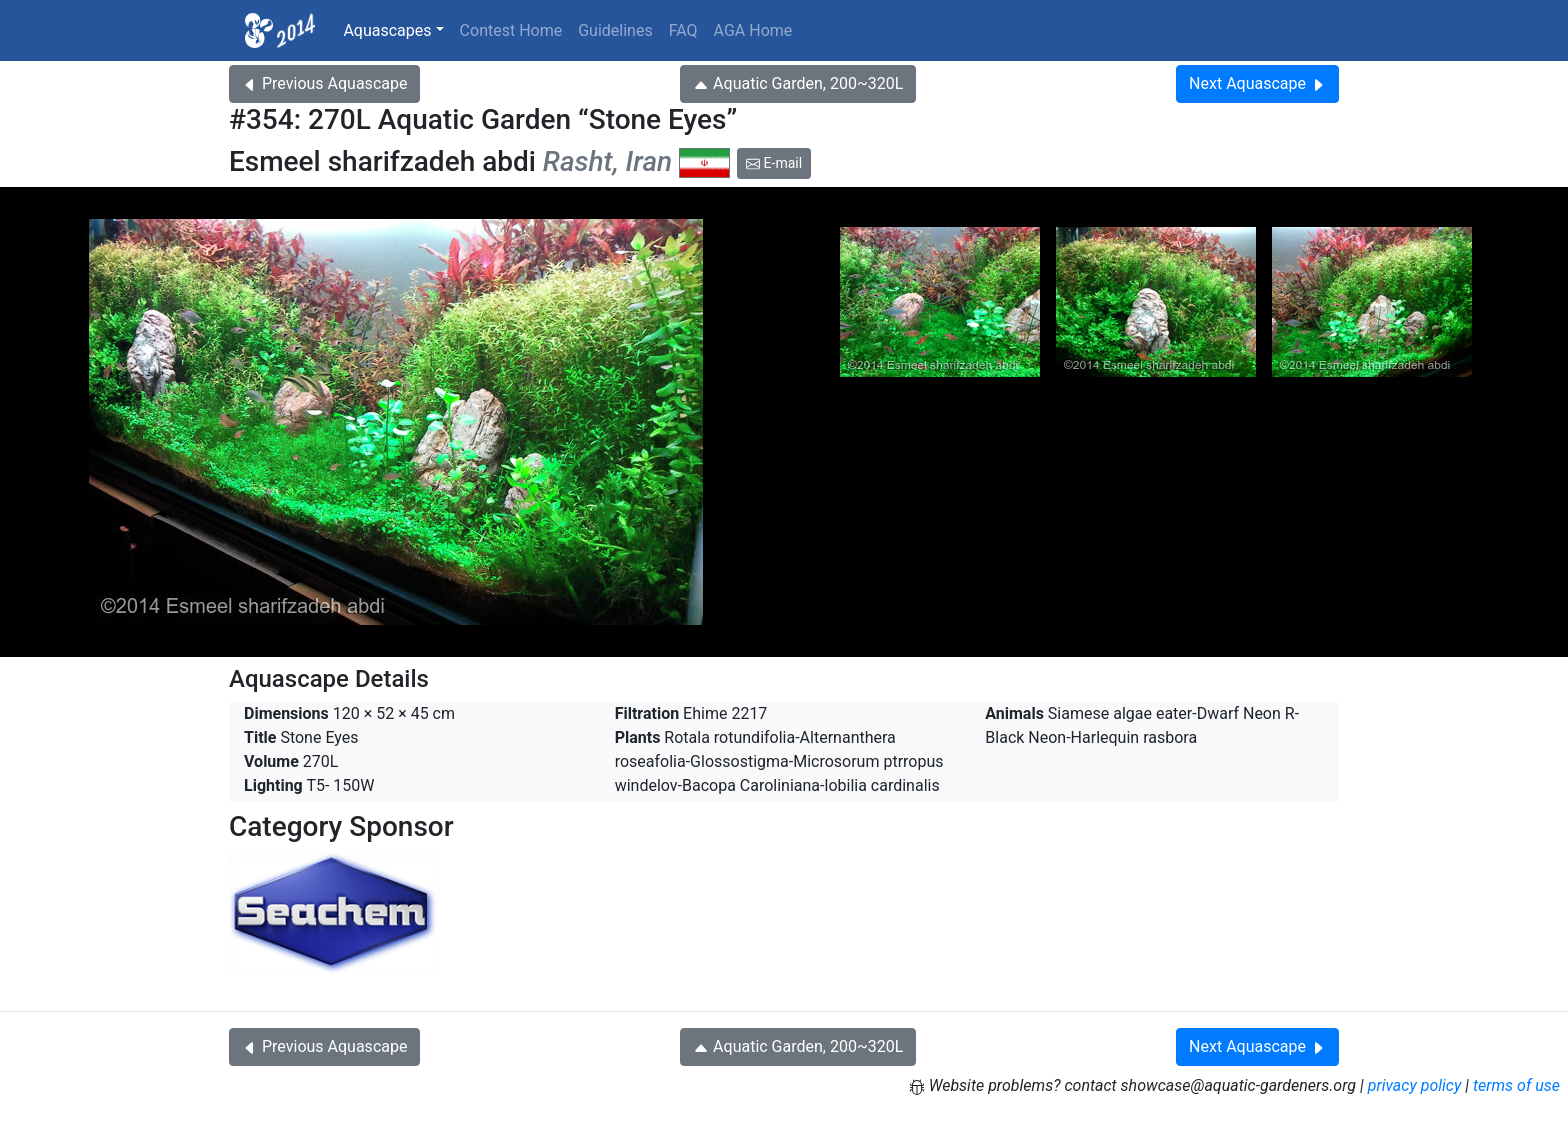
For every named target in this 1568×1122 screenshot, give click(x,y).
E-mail (774, 163)
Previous (324, 83)
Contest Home (511, 30)
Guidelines (615, 30)
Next (1257, 83)
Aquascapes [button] (387, 30)
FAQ (683, 30)
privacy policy (1415, 1085)
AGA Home (753, 30)
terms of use (1516, 1085)
